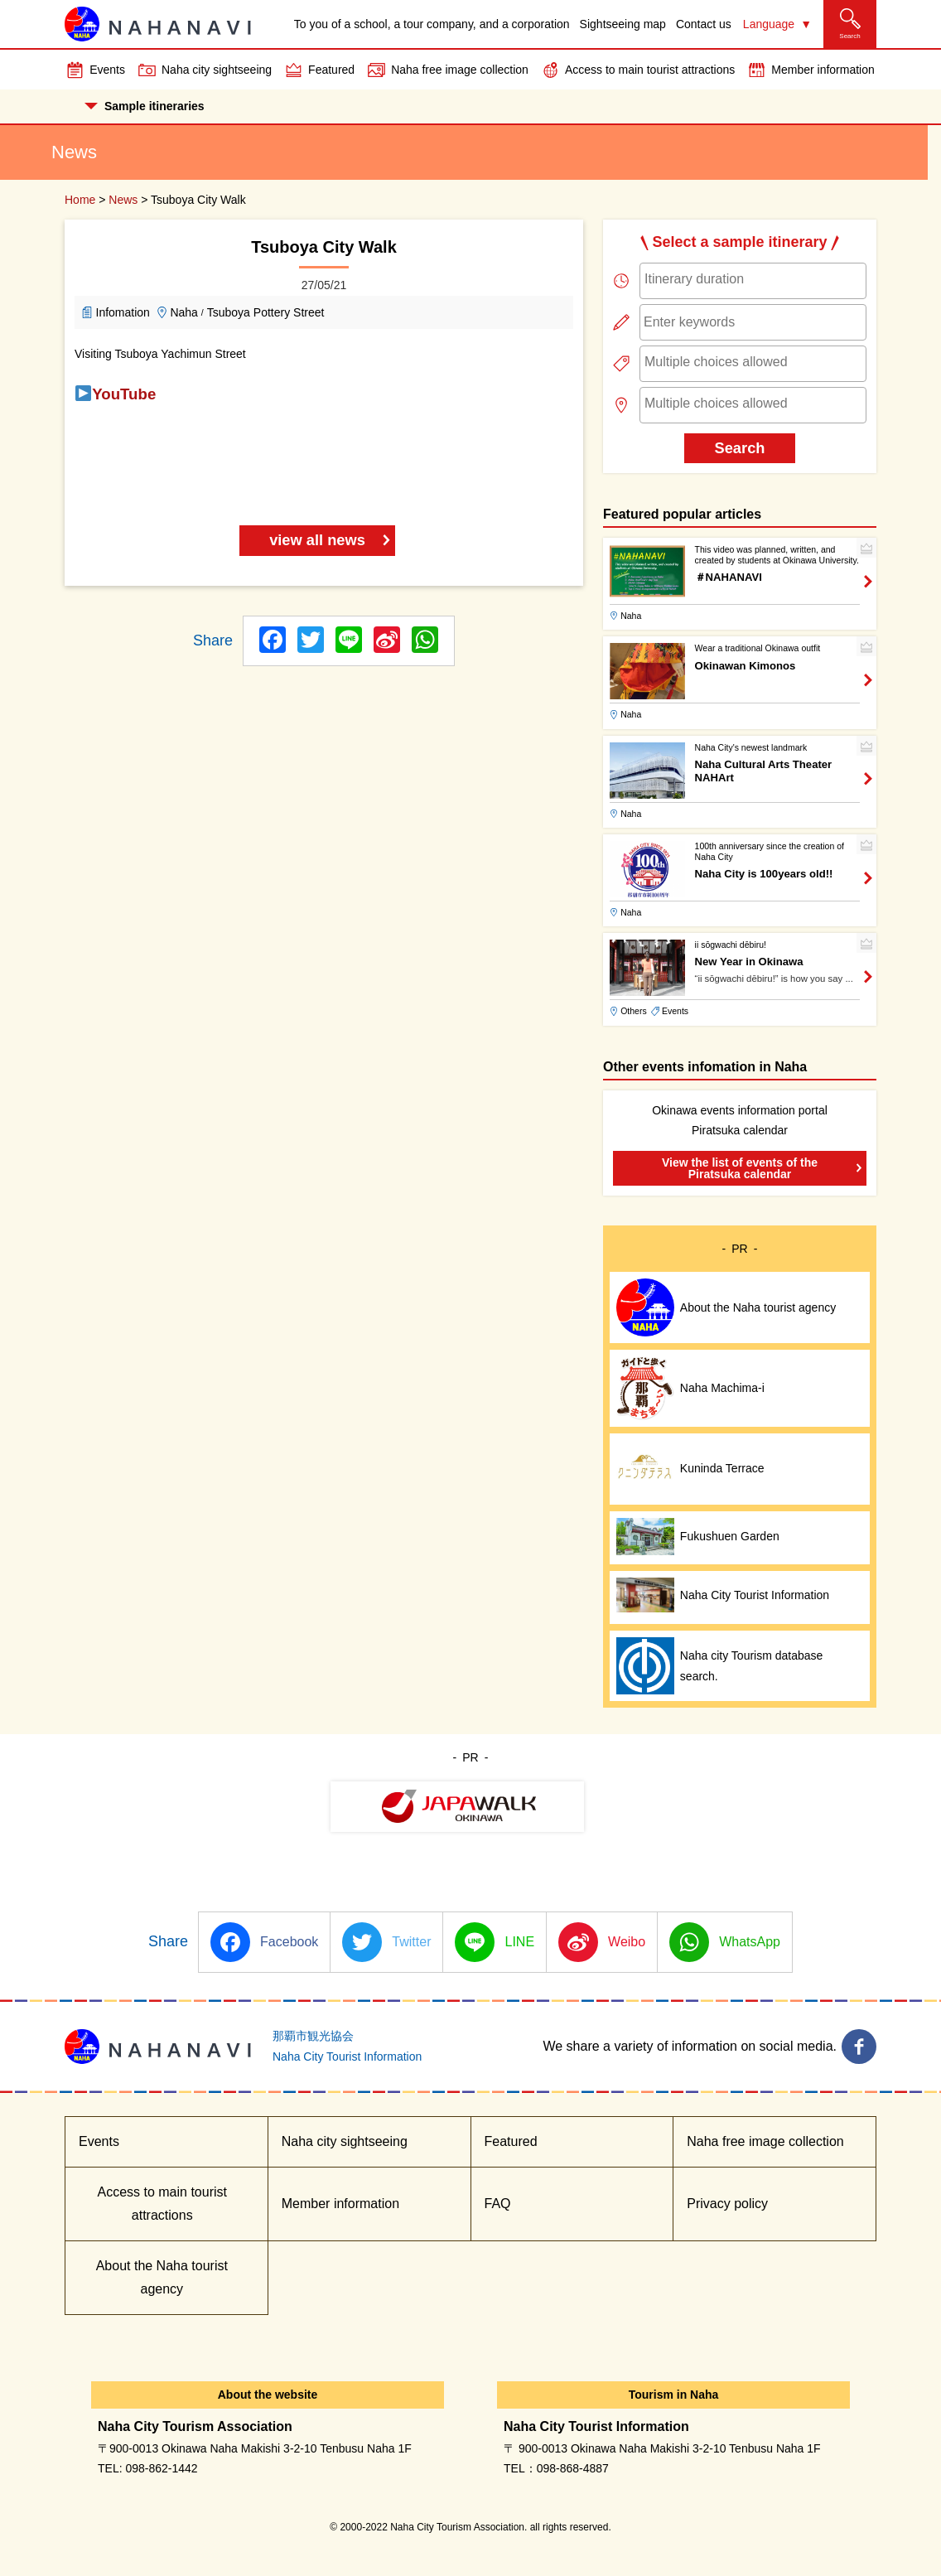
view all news (317, 540)
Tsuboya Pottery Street (266, 312)
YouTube (124, 394)
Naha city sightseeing (217, 69)
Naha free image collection (459, 69)
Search (740, 448)
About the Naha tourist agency (162, 2277)
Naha (183, 312)
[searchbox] (752, 279)
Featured (331, 69)
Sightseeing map (623, 24)
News (123, 199)
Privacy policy (727, 2204)
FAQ (498, 2204)
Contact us (703, 24)
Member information (823, 69)
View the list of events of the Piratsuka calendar (740, 1168)
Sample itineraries (144, 106)
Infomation (123, 312)
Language (768, 24)
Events (107, 69)
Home (80, 199)
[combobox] (752, 281)
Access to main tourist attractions (650, 69)
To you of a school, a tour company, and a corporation (432, 24)
